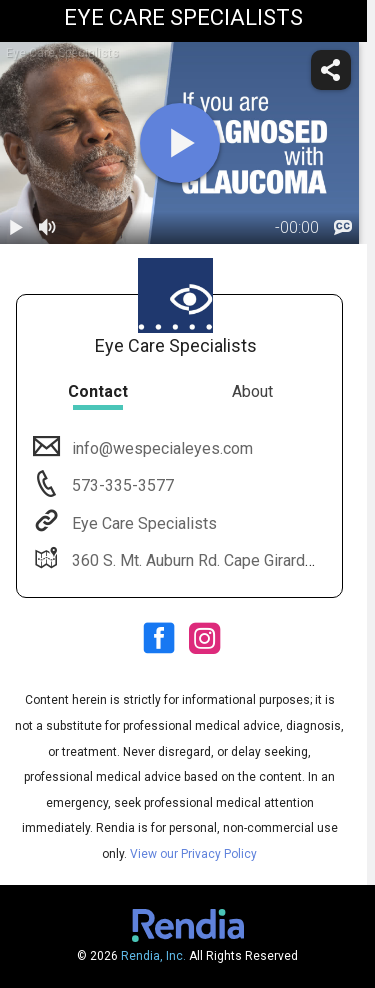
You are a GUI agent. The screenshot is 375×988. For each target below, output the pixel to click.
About (252, 391)
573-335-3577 (121, 485)
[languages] (343, 228)
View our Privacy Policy (193, 854)
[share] (331, 70)
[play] (180, 143)
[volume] (48, 228)
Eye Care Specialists (142, 523)
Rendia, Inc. (153, 956)
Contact (98, 391)
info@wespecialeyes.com (160, 448)
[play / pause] (16, 228)
